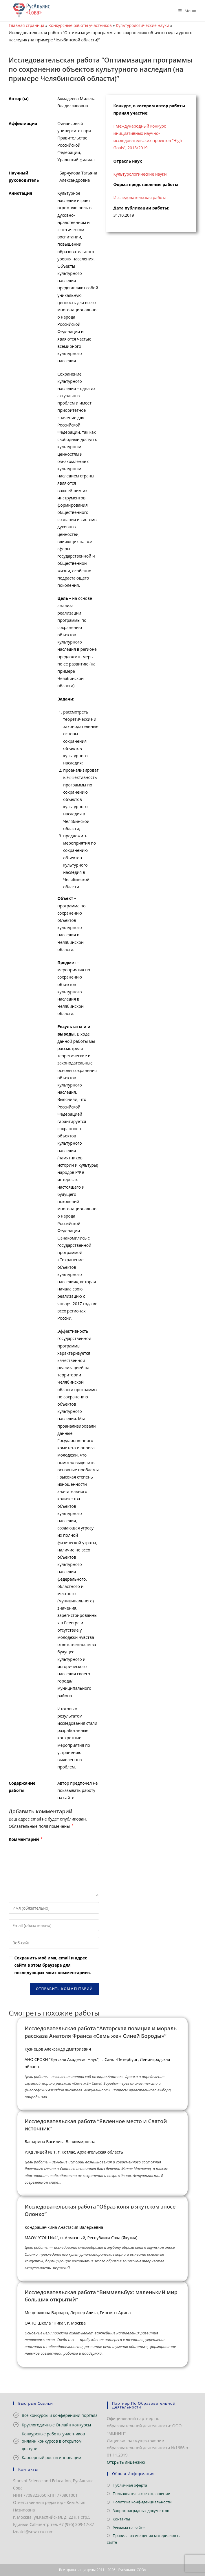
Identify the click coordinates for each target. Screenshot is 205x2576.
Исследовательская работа (140, 197)
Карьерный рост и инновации (51, 2457)
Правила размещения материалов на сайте (144, 2539)
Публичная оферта (130, 2485)
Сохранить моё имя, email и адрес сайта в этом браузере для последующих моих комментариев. (52, 1965)
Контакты (121, 2519)
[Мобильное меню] (185, 10)
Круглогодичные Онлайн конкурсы (56, 2425)
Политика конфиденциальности (142, 2502)
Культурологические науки (142, 25)
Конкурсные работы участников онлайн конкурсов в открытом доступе (53, 2441)
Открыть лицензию (126, 2462)
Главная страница (26, 25)
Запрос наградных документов (141, 2510)
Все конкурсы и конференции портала (60, 2415)
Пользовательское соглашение (141, 2493)
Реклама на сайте (129, 2527)
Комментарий (26, 1839)
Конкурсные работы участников (80, 25)
